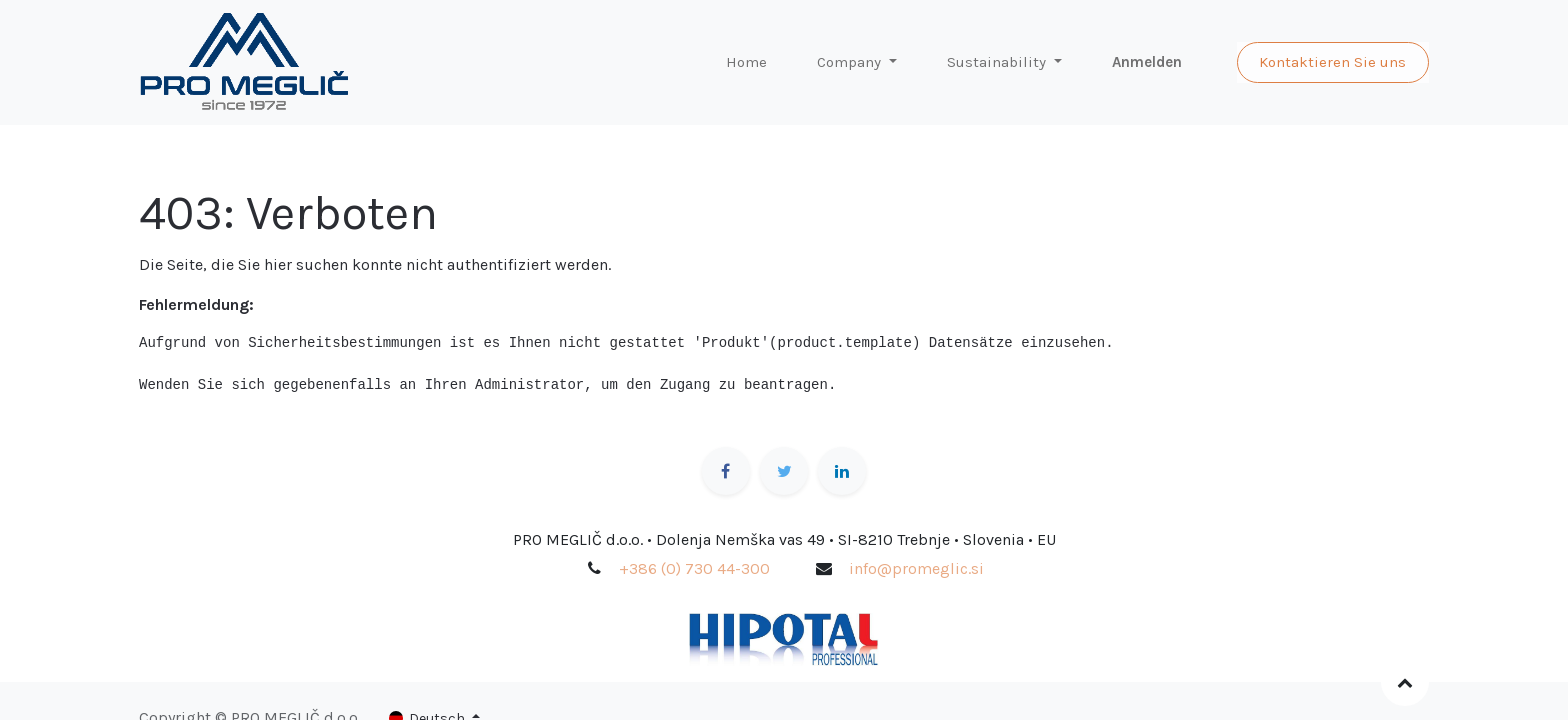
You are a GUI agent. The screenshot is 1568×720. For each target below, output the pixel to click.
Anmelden (1147, 62)
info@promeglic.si (916, 568)
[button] (1405, 682)
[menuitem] (746, 62)
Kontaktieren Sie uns (1332, 62)
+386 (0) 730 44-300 (694, 568)
